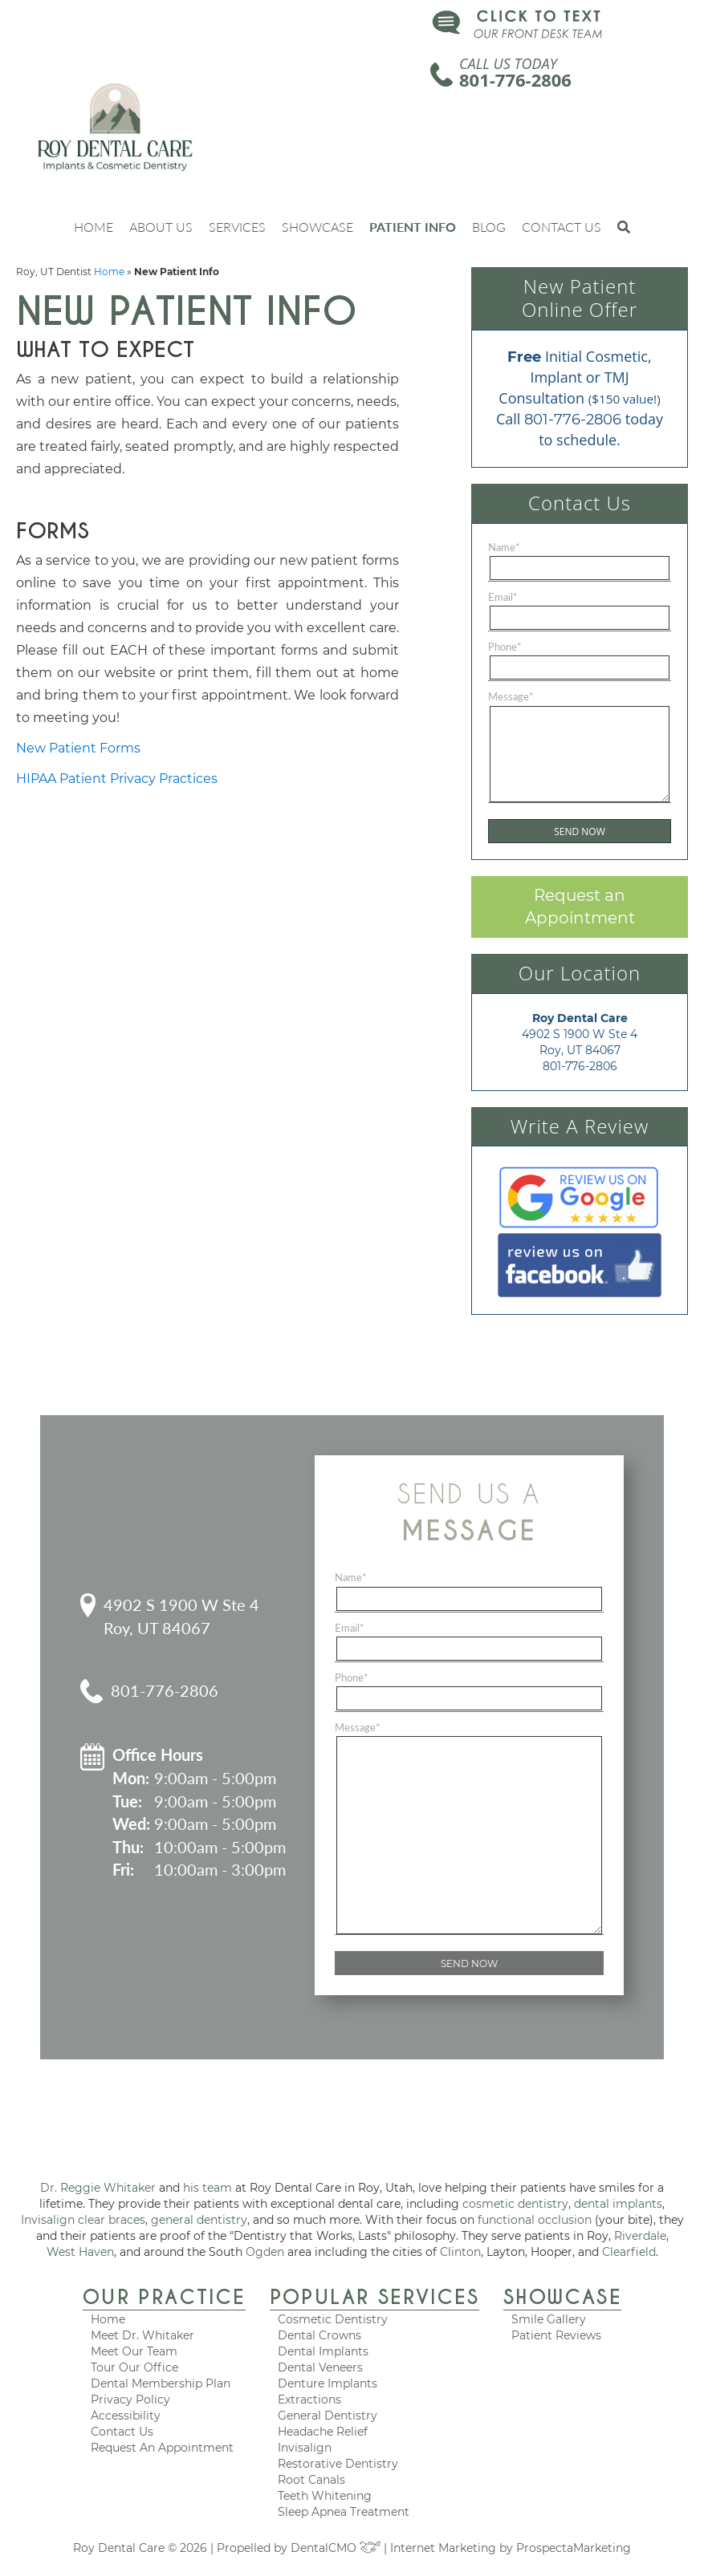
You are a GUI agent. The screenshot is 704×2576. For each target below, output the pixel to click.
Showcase (317, 226)
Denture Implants (327, 2383)
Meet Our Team (134, 2351)
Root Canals (311, 2480)
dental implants (618, 2204)
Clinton (460, 2252)
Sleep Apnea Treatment (343, 2512)
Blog (489, 226)
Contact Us (561, 226)
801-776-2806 (515, 79)
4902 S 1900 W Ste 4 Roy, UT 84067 (181, 1616)
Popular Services (374, 2297)
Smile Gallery (548, 2319)
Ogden (265, 2252)
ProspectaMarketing (573, 2548)
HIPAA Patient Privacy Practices (117, 778)
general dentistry (199, 2220)
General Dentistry (327, 2415)
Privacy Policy (130, 2399)
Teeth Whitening (325, 2496)
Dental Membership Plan (160, 2383)
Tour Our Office (134, 2367)
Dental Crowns (319, 2335)
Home (93, 226)
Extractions (309, 2399)
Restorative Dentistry (338, 2463)
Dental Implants (323, 2351)
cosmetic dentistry (515, 2204)
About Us (161, 226)
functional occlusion (535, 2220)
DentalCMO (336, 2548)
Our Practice (164, 2297)
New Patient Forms (78, 748)
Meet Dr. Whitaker (142, 2335)
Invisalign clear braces (83, 2220)
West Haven (80, 2252)
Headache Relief (323, 2431)
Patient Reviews (556, 2335)
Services (237, 226)
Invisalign (305, 2447)
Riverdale (640, 2236)
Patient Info (412, 226)
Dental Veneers (320, 2367)
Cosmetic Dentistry (333, 2319)
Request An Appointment (162, 2447)
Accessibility (126, 2415)
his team (207, 2187)
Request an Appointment (580, 907)
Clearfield (629, 2252)
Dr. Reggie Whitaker (98, 2187)
